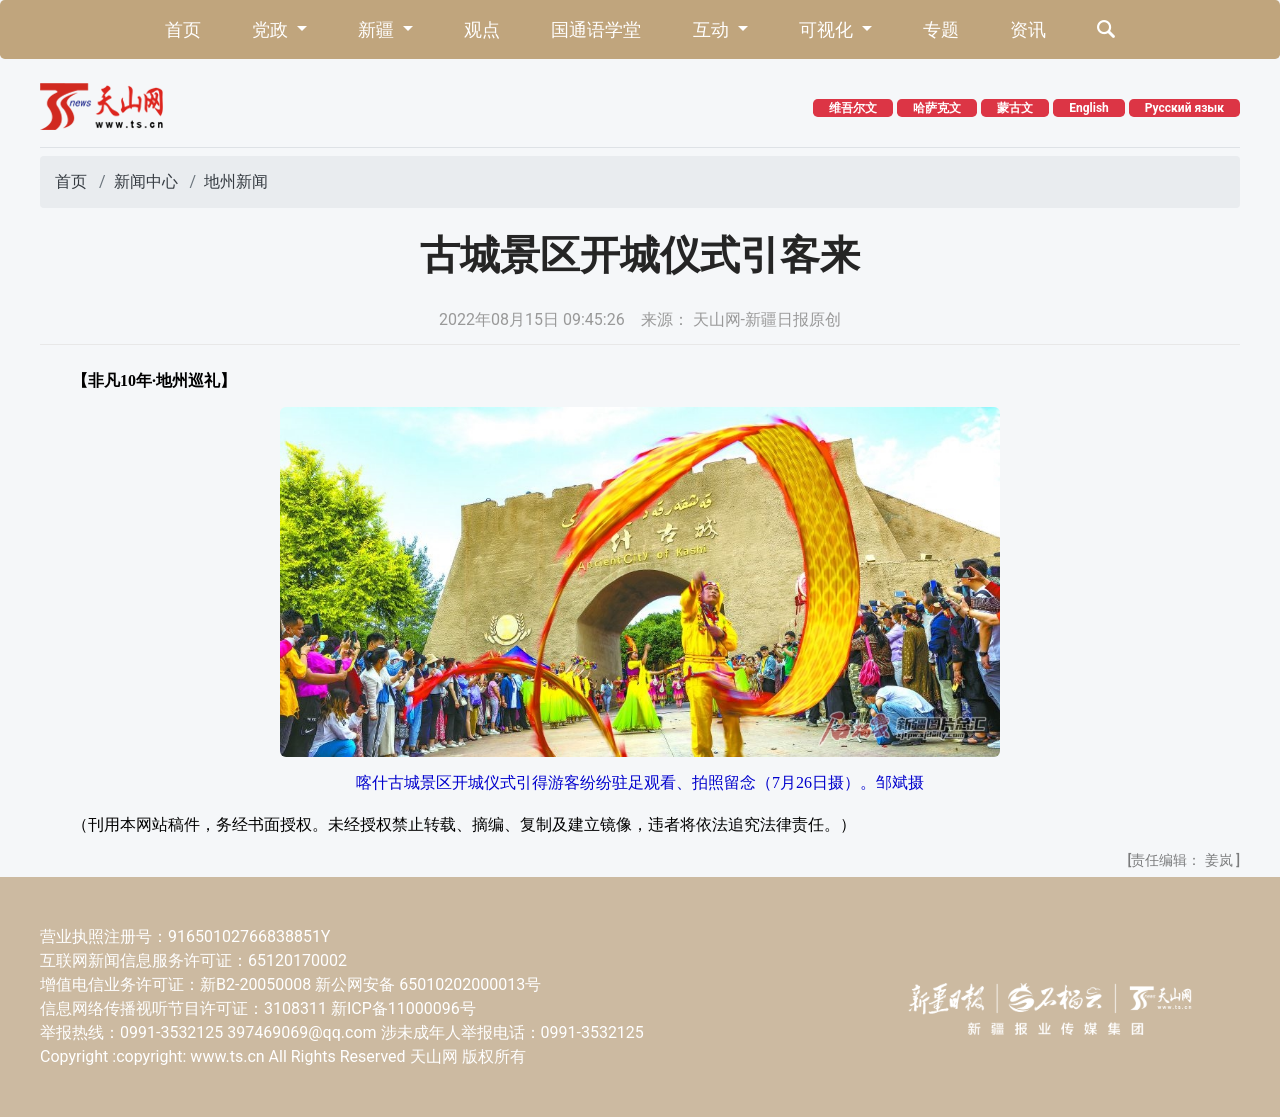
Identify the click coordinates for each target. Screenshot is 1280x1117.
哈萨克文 (937, 108)
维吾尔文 (853, 108)
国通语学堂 (596, 29)
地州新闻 (236, 181)
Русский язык (1184, 108)
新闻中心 (146, 181)
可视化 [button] (828, 29)
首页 (183, 29)
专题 (941, 29)
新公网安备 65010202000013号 (428, 984)
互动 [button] (713, 29)
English (1089, 108)
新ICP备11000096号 (403, 1008)
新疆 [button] (378, 29)
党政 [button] (272, 29)
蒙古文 (1015, 108)
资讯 (1028, 29)
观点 (482, 29)
